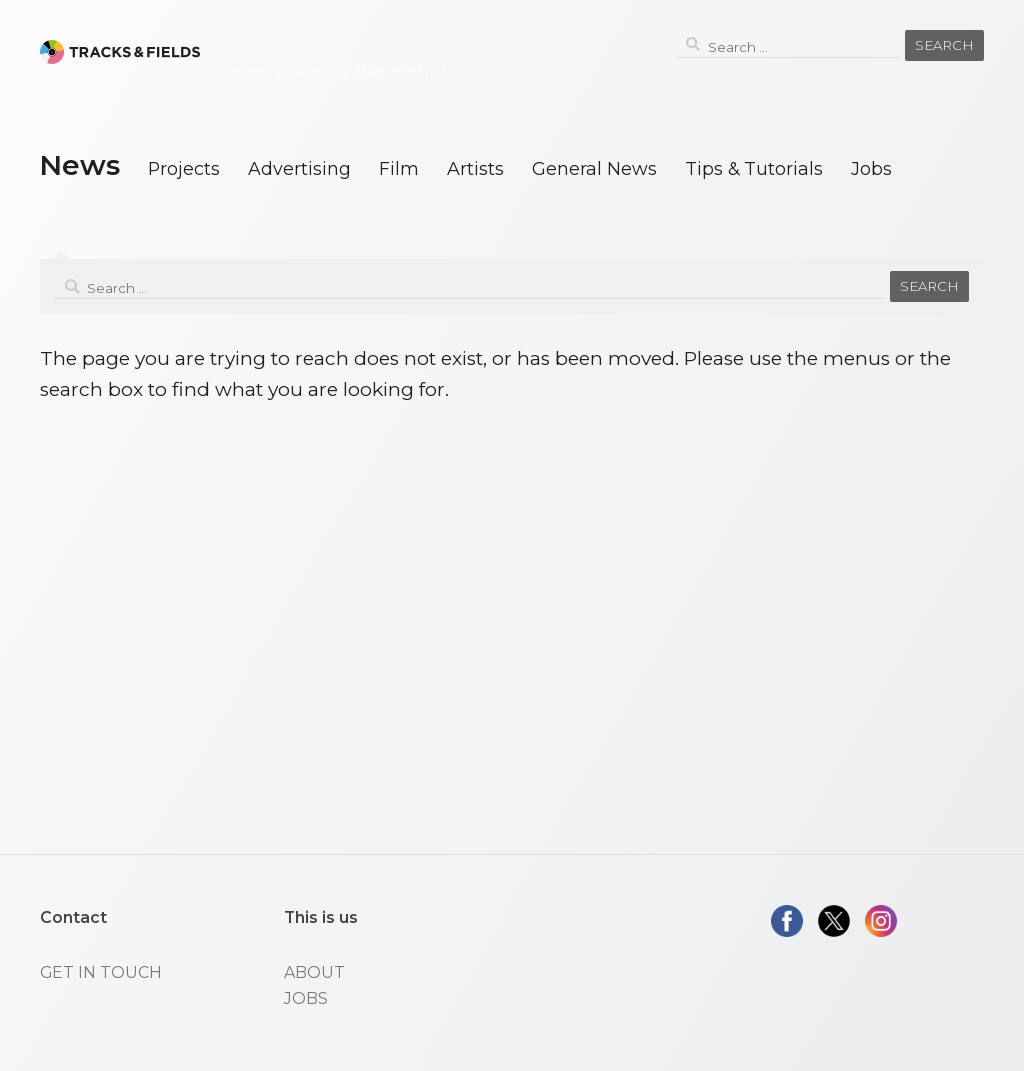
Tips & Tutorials (754, 168)
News (79, 165)
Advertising (299, 168)
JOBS (306, 998)
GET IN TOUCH (101, 972)
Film (399, 168)
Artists (475, 168)
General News (594, 168)
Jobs (871, 168)
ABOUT (314, 972)
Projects (184, 168)
